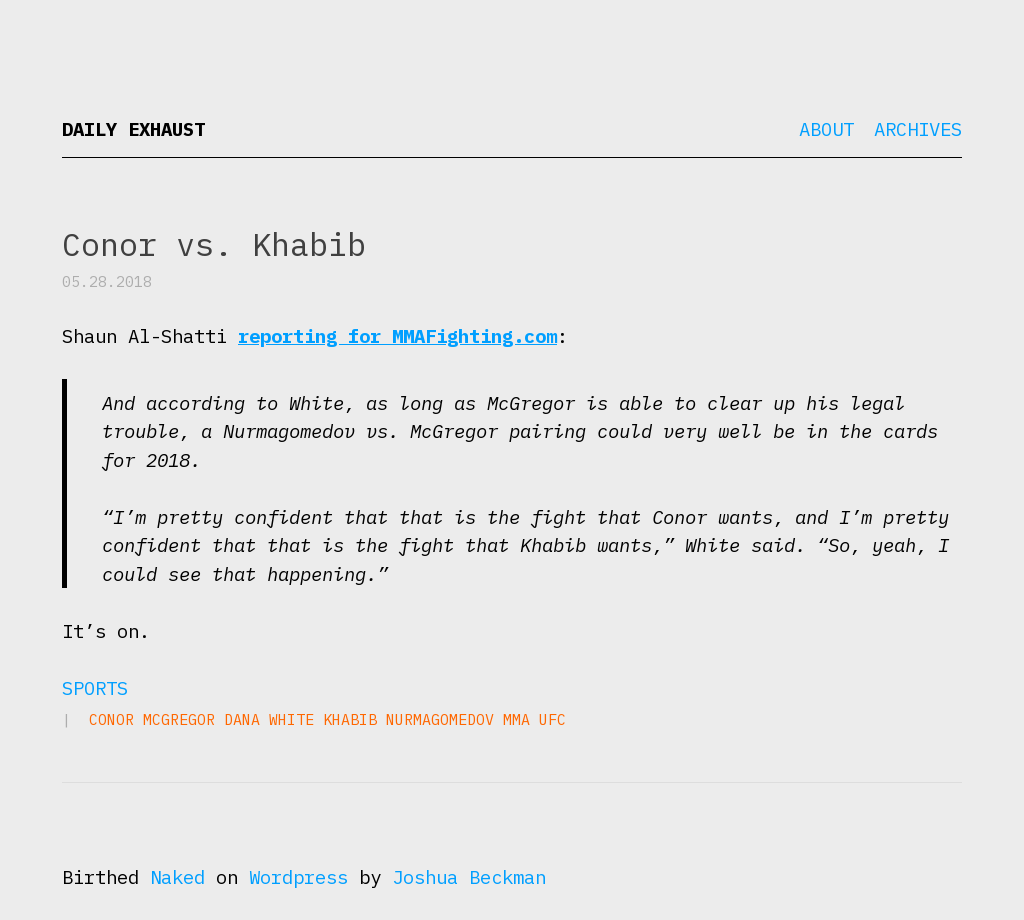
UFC (552, 719)
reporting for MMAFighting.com (397, 336)
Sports (95, 688)
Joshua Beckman (469, 877)
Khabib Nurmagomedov (408, 719)
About (826, 129)
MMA (516, 719)
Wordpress (298, 877)
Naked (177, 877)
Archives (918, 129)
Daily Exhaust (133, 129)
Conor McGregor (152, 719)
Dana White (269, 719)
